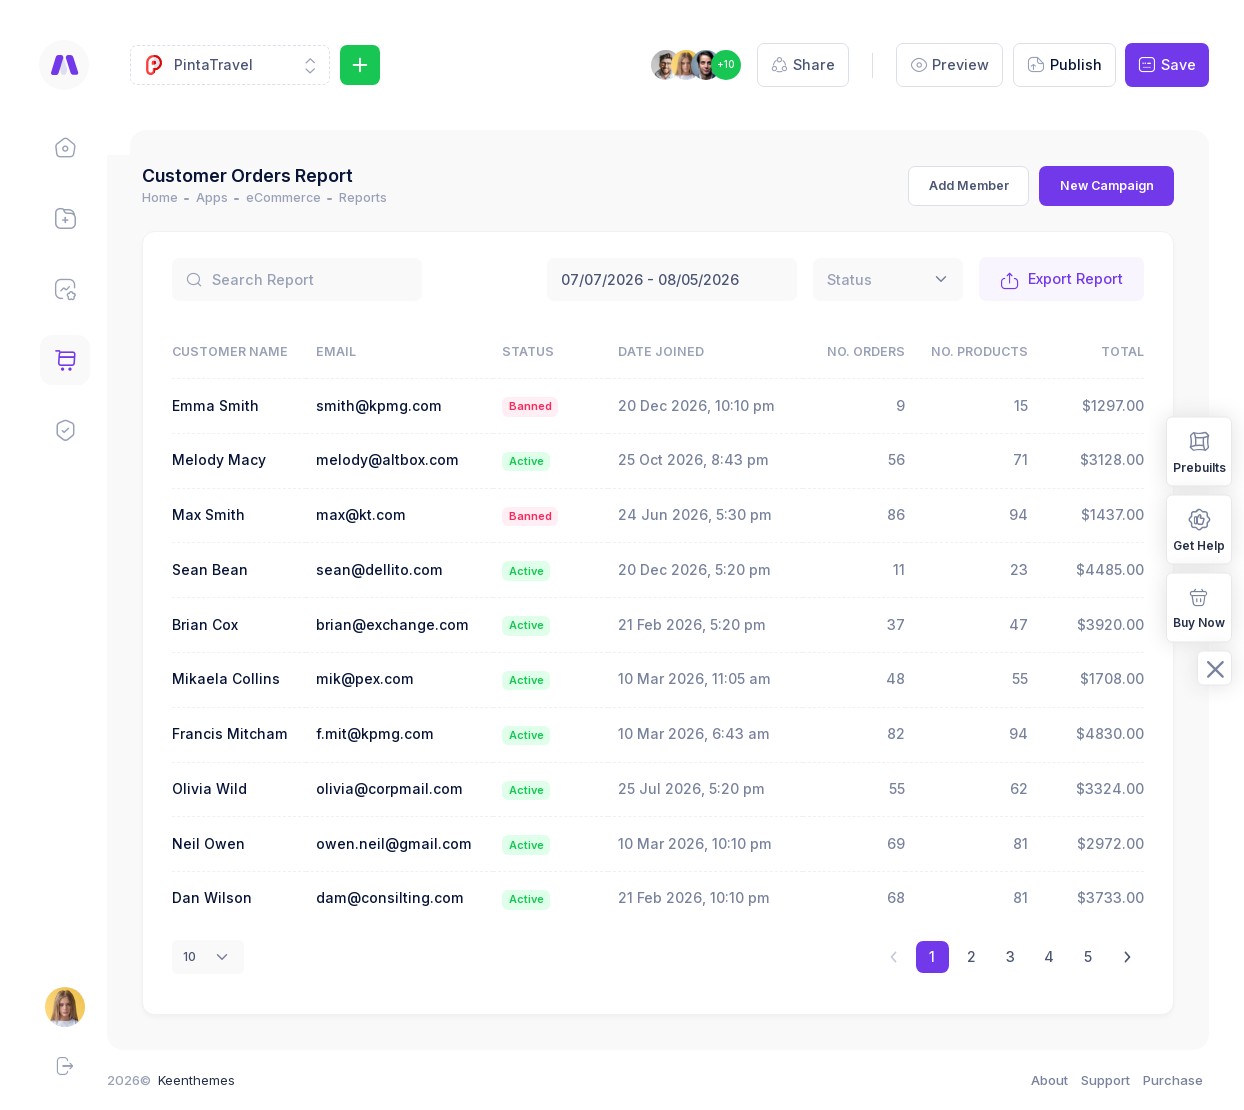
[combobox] (888, 280)
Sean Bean (233, 569)
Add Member (969, 185)
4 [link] (1049, 956)
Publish (1064, 65)
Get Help (1199, 528)
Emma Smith (238, 405)
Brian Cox (228, 624)
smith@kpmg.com (399, 405)
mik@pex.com (385, 678)
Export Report (1062, 280)
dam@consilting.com (410, 897)
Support (1105, 1080)
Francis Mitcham (253, 733)
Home (183, 197)
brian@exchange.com (412, 624)
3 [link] (1010, 956)
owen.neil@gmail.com (414, 843)
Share (803, 65)
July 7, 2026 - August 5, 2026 (672, 280)
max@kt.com (381, 514)
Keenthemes (219, 1080)
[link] (1127, 957)
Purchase (1173, 1080)
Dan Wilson (235, 897)
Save (1167, 65)
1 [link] (932, 956)
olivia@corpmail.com (409, 788)
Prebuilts (1199, 450)
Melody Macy (242, 459)
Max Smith (231, 514)
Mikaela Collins (249, 678)
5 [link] (1088, 956)
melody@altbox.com (407, 459)
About (1049, 1080)
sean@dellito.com (399, 569)
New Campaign (1107, 185)
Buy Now (1199, 606)
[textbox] (849, 279)
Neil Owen (231, 843)
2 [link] (971, 956)
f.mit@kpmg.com (395, 733)
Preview (950, 65)
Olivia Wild (232, 788)
